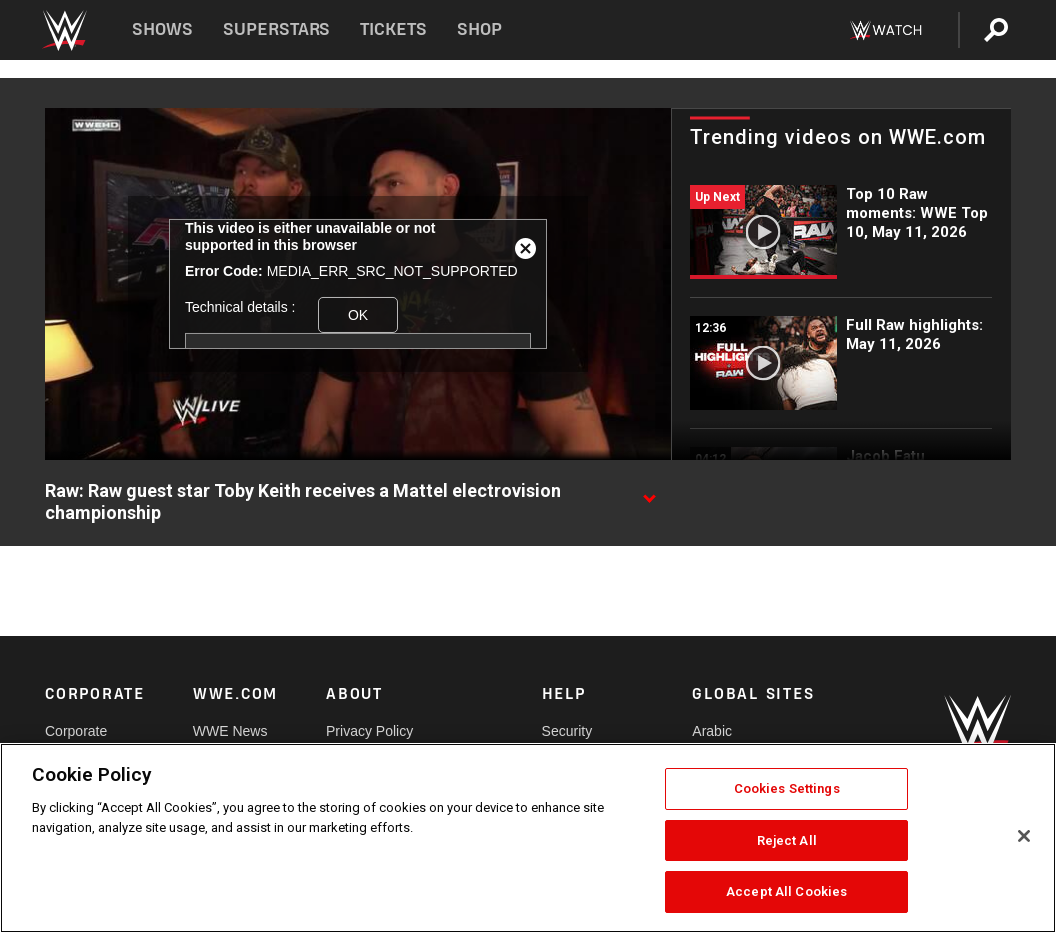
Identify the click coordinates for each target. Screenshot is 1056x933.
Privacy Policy (369, 731)
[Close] (1024, 836)
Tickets (393, 29)
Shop (479, 29)
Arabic (712, 731)
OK (358, 315)
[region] (528, 838)
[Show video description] (649, 492)
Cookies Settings (787, 788)
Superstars (277, 29)
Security (567, 731)
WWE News (230, 731)
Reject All (787, 840)
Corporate (76, 731)
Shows (162, 29)
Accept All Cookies (786, 891)
